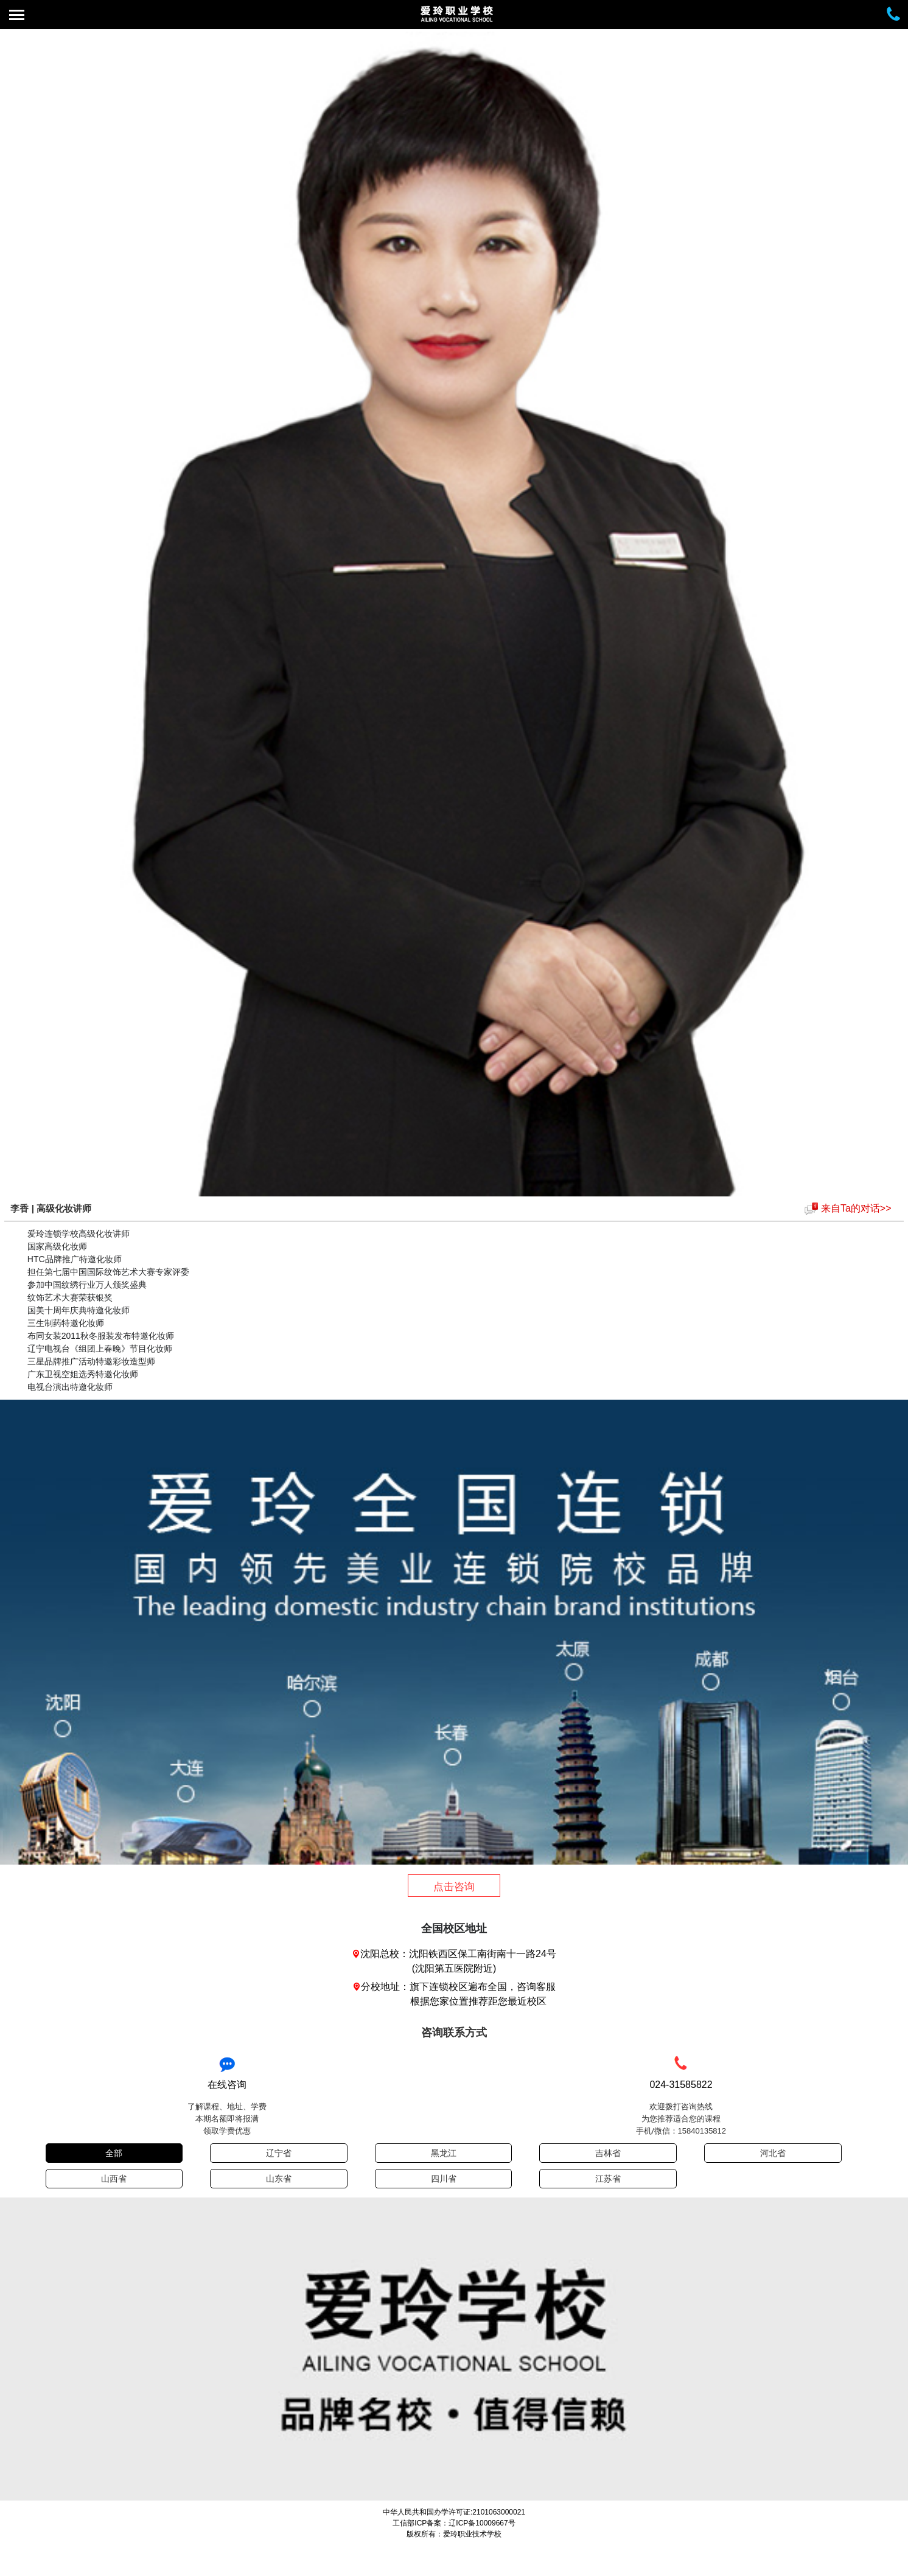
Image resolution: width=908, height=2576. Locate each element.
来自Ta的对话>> (856, 1208)
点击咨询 (454, 1887)
